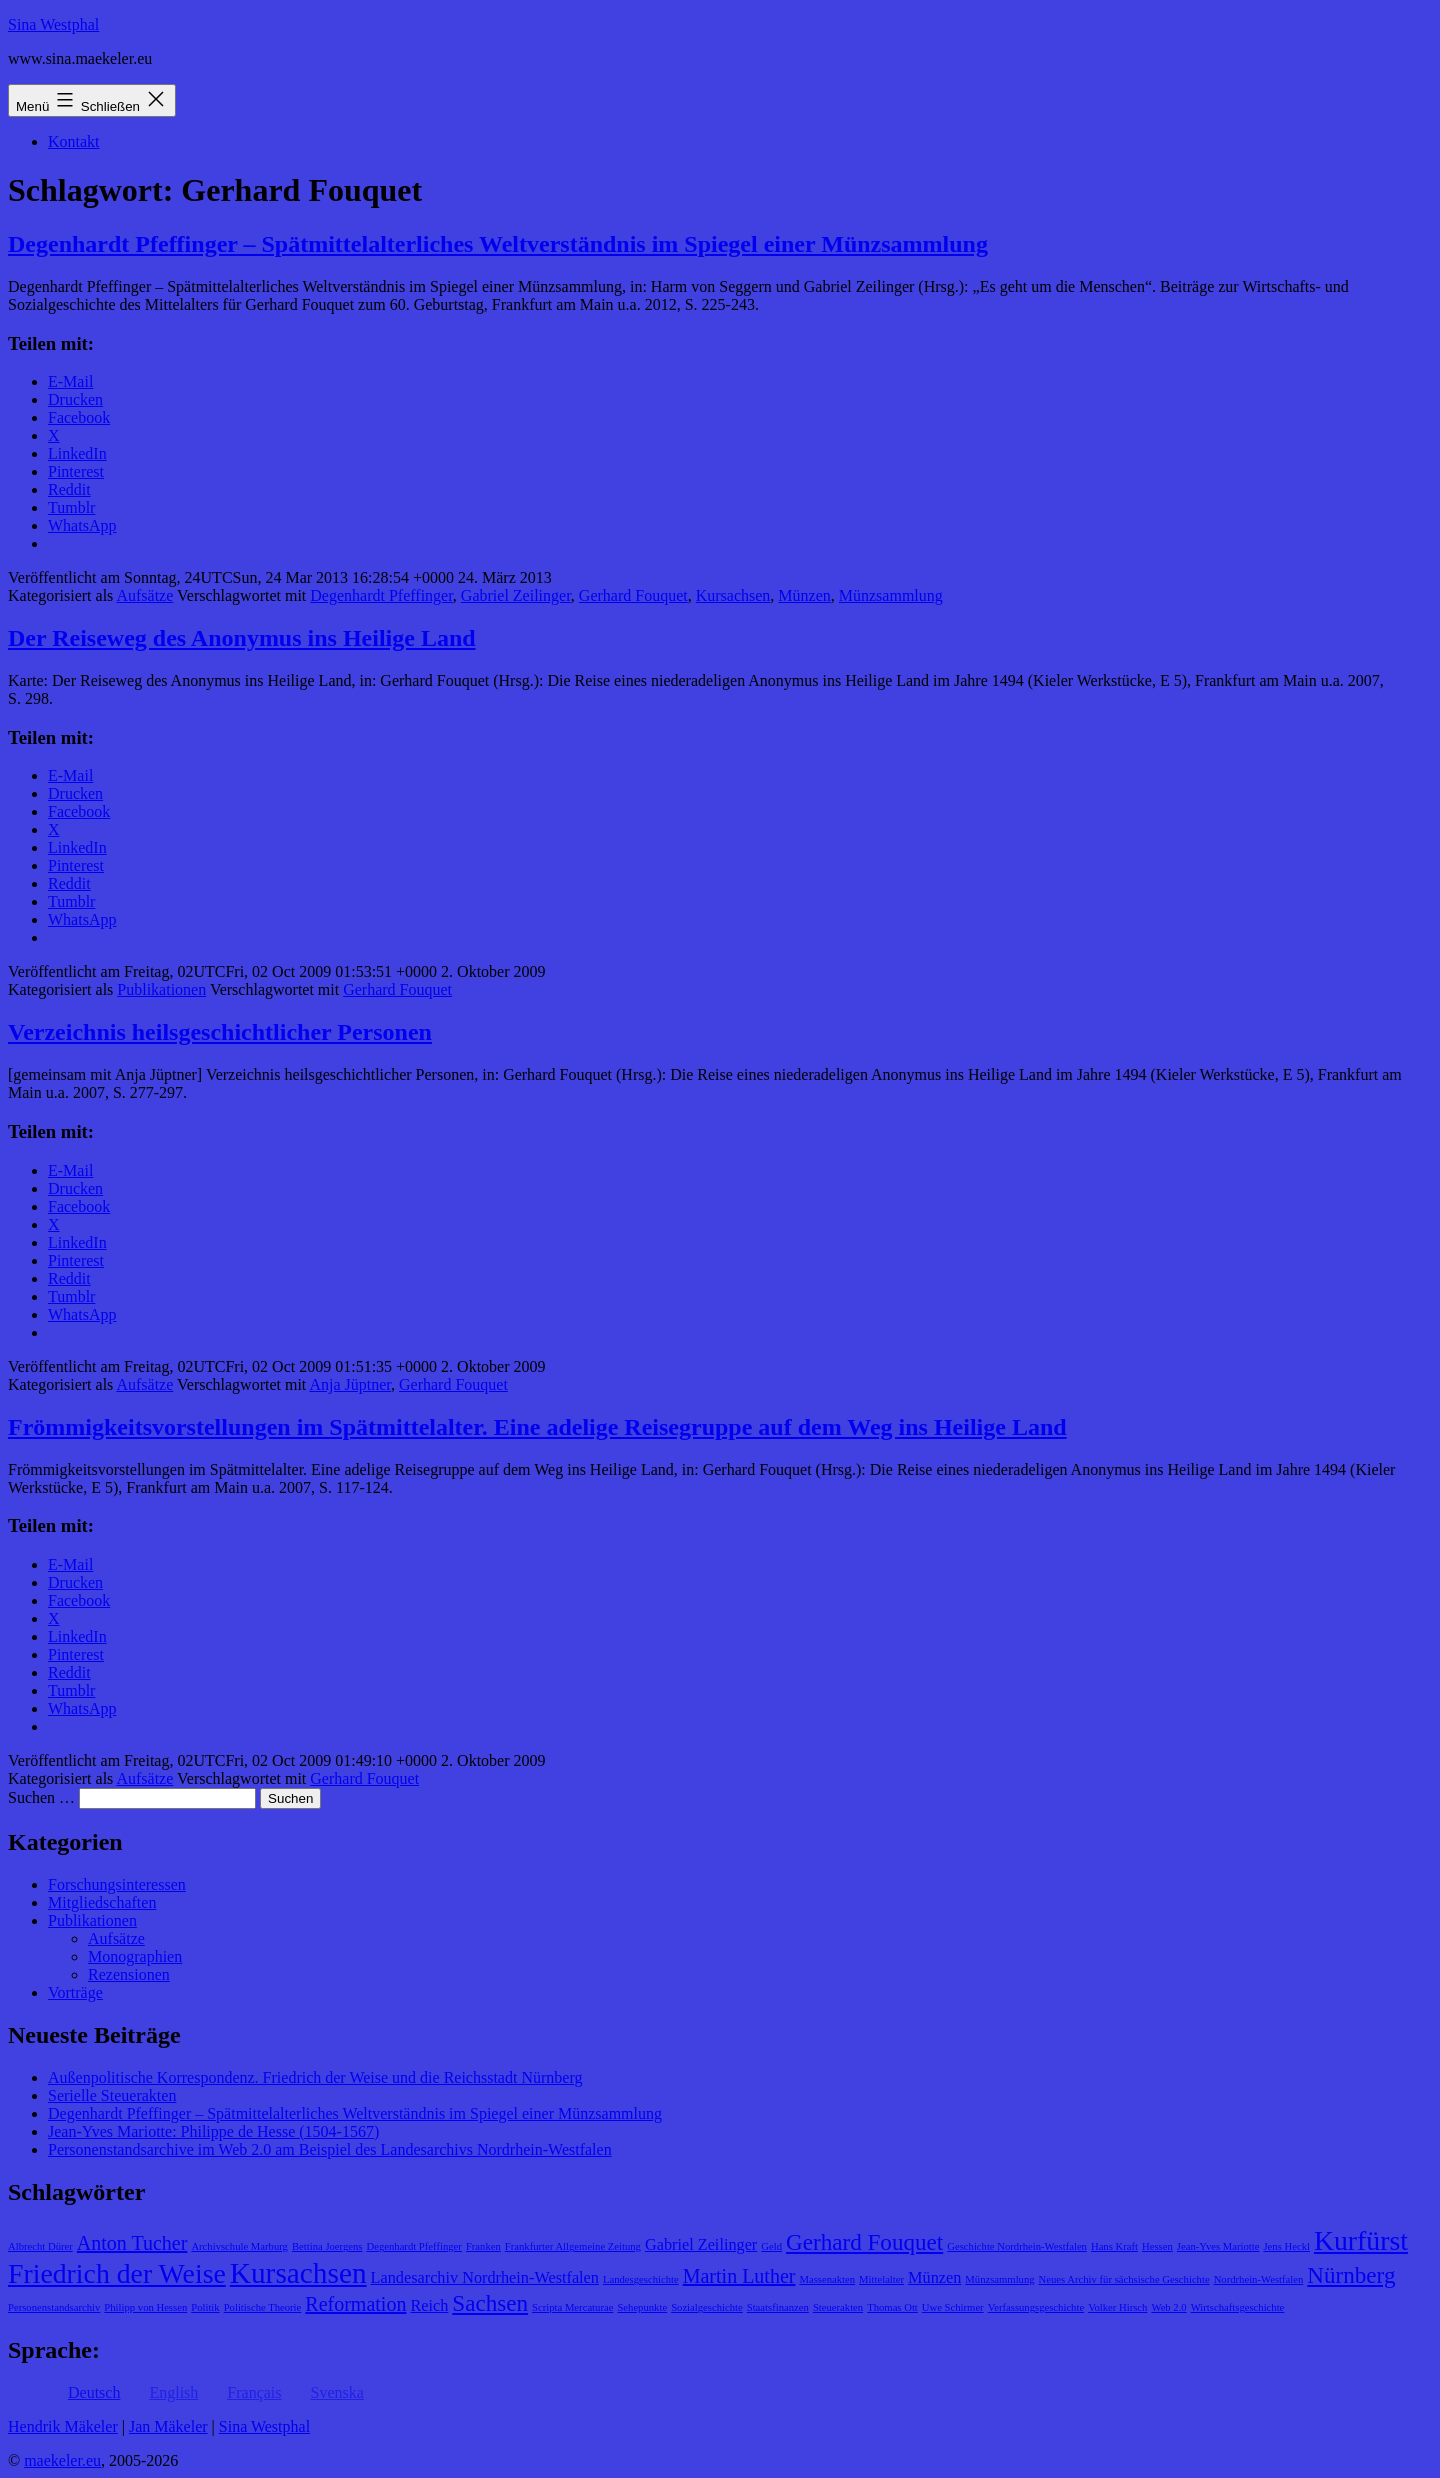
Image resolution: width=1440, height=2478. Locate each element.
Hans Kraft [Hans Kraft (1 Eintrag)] (1114, 2246)
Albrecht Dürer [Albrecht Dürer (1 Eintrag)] (40, 2246)
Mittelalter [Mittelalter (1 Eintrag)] (881, 2279)
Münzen (804, 595)
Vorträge (75, 1992)
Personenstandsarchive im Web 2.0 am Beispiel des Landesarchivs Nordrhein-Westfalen (330, 2149)
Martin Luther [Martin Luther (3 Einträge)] (739, 2276)
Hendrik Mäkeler (63, 2426)
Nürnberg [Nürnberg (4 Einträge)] (1351, 2275)
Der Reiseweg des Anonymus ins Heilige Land (242, 638)
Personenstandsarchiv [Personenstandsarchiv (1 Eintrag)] (54, 2307)
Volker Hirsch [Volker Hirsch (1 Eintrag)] (1117, 2307)
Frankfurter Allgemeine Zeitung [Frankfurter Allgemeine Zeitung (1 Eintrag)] (573, 2246)
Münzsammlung (891, 595)
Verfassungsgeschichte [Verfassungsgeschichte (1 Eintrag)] (1036, 2307)
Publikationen (161, 989)
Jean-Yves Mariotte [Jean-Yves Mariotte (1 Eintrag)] (1218, 2246)
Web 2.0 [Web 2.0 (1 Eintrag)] (1168, 2307)
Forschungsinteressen (117, 1884)
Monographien (135, 1956)
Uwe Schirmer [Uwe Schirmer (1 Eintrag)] (953, 2307)
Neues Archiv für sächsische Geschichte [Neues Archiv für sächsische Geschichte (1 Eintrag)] (1124, 2279)
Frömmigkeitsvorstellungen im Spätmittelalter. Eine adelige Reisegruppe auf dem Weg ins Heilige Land (537, 1427)
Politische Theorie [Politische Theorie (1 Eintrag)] (263, 2307)
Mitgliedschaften (102, 1902)
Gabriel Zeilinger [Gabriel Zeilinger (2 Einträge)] (701, 2245)
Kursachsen (733, 595)
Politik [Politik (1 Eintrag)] (205, 2307)
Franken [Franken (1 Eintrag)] (483, 2246)
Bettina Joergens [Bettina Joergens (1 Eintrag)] (327, 2246)
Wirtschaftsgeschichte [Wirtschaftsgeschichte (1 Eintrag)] (1238, 2307)
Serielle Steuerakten (112, 2095)
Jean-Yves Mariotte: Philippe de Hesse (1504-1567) (213, 2131)
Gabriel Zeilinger (516, 595)
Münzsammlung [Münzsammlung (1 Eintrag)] (999, 2279)
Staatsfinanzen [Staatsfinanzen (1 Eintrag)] (778, 2307)
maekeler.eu (62, 2460)
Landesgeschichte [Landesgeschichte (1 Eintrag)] (641, 2279)
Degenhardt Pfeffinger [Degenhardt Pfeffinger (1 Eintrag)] (414, 2246)
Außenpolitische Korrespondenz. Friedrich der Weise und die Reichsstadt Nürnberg (315, 2077)
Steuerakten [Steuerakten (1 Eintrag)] (838, 2307)
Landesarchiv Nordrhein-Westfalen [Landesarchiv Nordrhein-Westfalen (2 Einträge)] (485, 2278)
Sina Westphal (53, 24)
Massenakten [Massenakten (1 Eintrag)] (827, 2279)
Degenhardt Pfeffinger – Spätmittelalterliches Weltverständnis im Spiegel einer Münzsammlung (498, 244)
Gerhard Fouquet (633, 595)
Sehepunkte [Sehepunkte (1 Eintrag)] (642, 2307)
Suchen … (41, 1797)
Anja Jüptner (350, 1384)
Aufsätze (144, 595)
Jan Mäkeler (168, 2426)
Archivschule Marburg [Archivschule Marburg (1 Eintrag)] (239, 2246)
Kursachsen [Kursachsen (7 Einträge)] (298, 2273)
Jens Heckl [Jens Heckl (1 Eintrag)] (1286, 2246)
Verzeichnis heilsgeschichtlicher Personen (220, 1032)
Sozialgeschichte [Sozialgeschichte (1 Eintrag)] (707, 2307)
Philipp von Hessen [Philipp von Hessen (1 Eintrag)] (145, 2307)
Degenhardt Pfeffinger (381, 595)
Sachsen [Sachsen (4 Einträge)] (490, 2303)
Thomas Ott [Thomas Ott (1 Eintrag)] (892, 2307)
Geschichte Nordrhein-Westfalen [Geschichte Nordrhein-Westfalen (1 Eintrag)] (1017, 2246)
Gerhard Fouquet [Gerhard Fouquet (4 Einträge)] (864, 2242)
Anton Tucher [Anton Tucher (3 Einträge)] (132, 2243)
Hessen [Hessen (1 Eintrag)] (1157, 2246)
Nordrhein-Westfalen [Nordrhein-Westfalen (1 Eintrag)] (1259, 2279)
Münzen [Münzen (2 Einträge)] (934, 2278)
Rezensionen (129, 1974)
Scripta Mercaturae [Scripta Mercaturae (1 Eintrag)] (572, 2307)
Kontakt (74, 141)
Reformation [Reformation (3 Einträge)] (355, 2304)
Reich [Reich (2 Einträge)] (429, 2306)
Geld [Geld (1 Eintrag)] (771, 2246)
